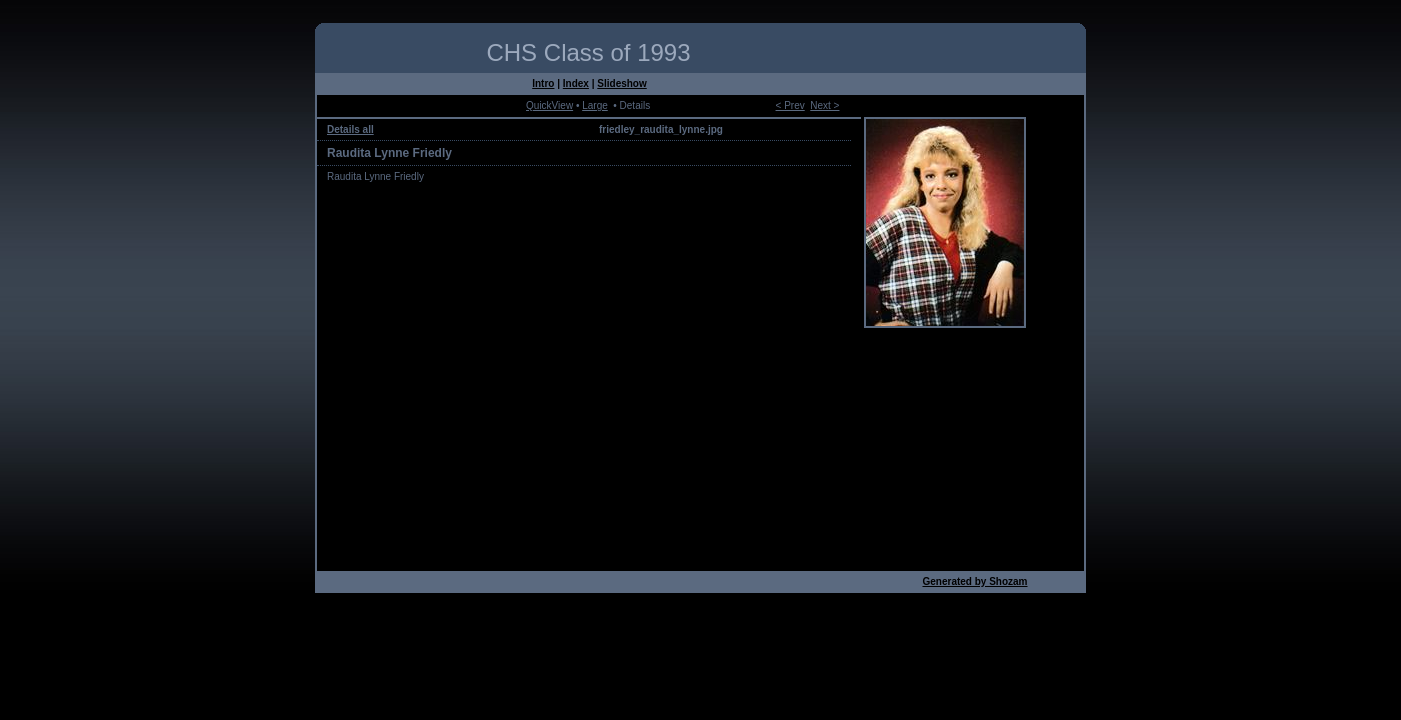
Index (576, 83)
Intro (543, 83)
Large (595, 105)
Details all (350, 129)
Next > (824, 105)
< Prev (790, 105)
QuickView (549, 105)
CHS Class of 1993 (588, 52)
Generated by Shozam (974, 581)
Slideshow (621, 83)
